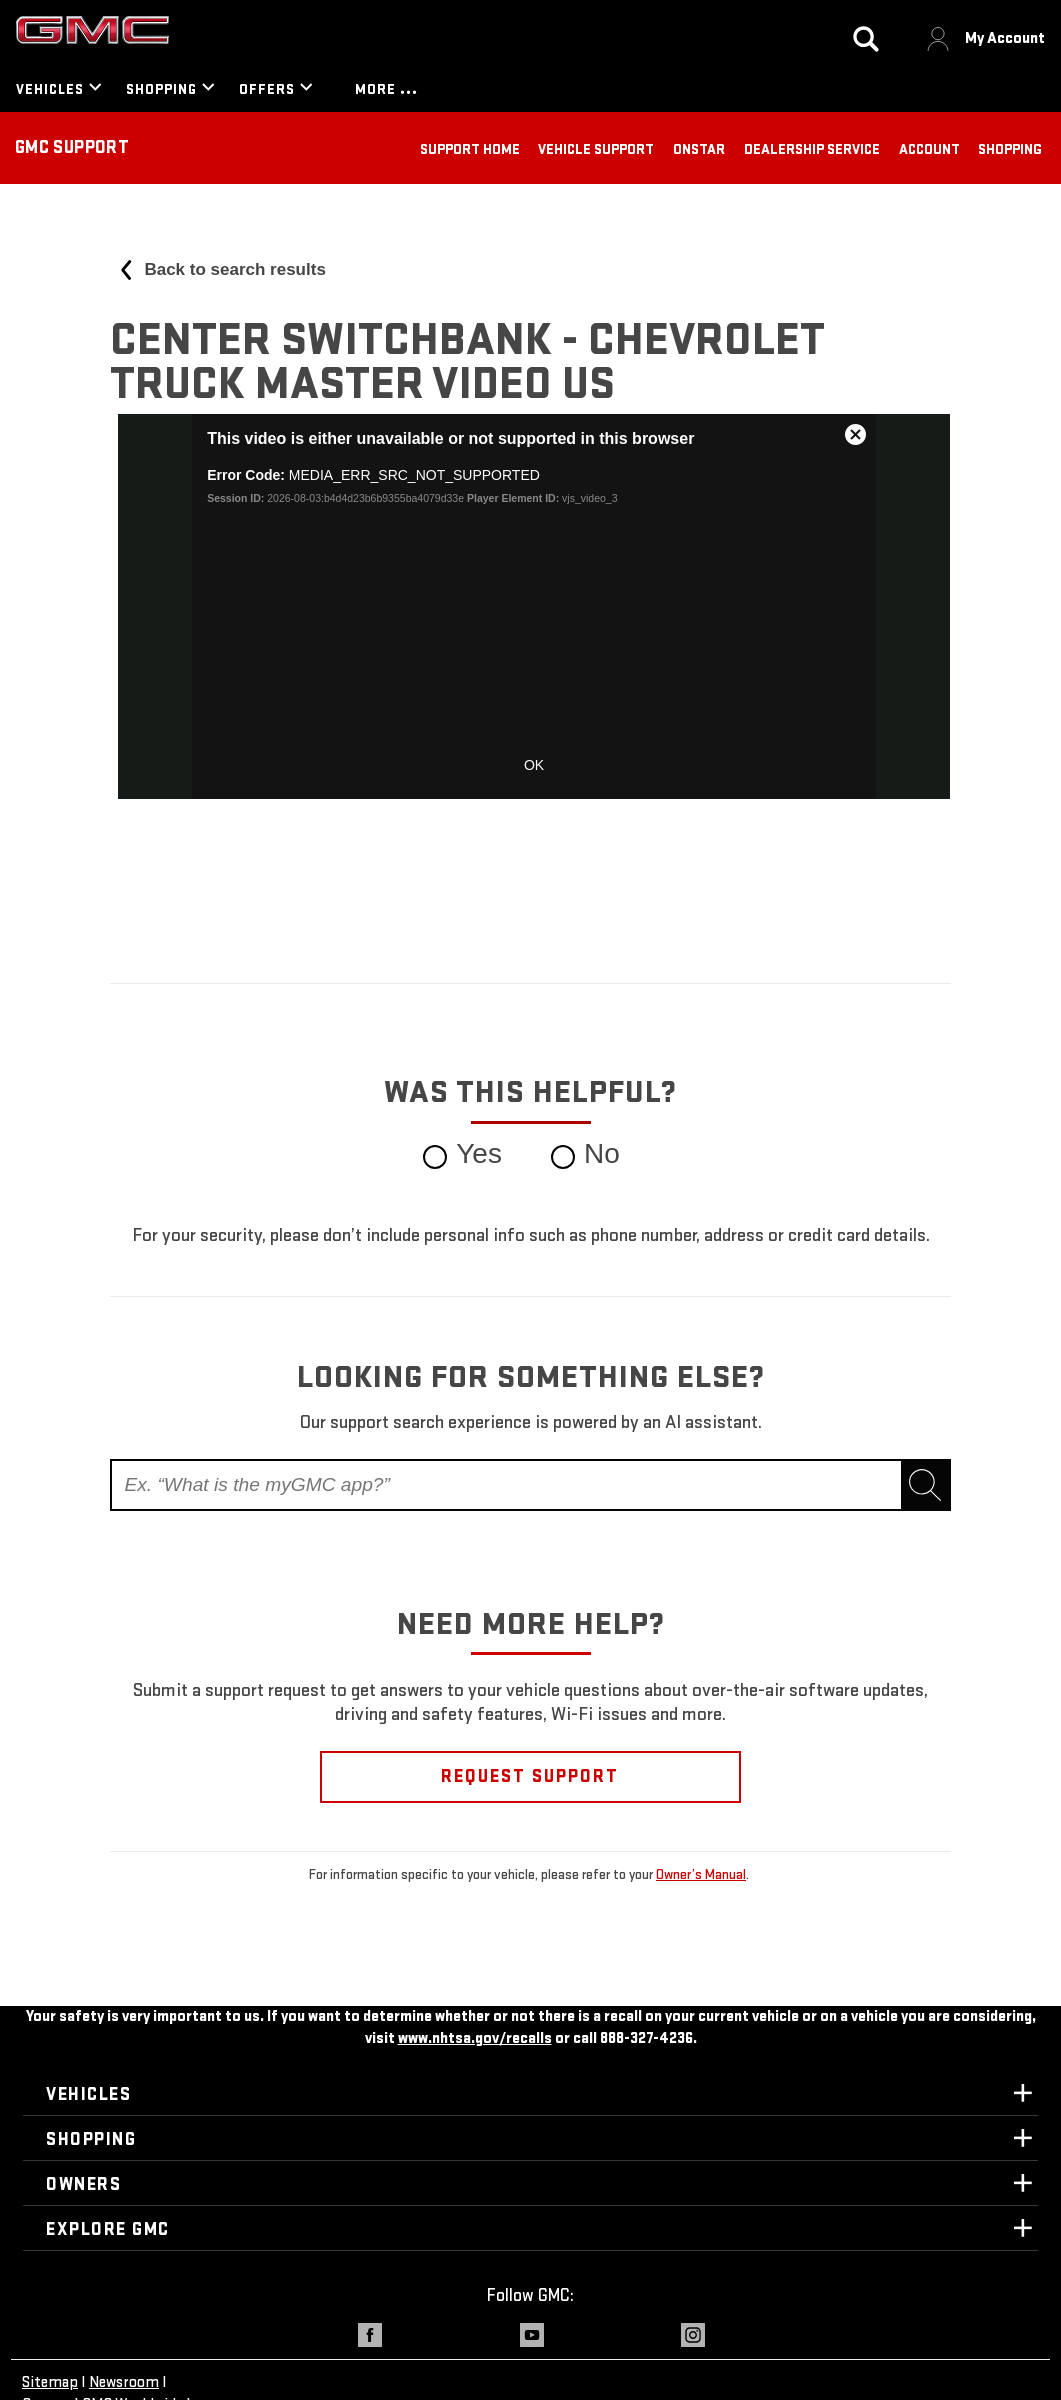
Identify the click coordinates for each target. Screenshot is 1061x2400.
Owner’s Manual (701, 1874)
